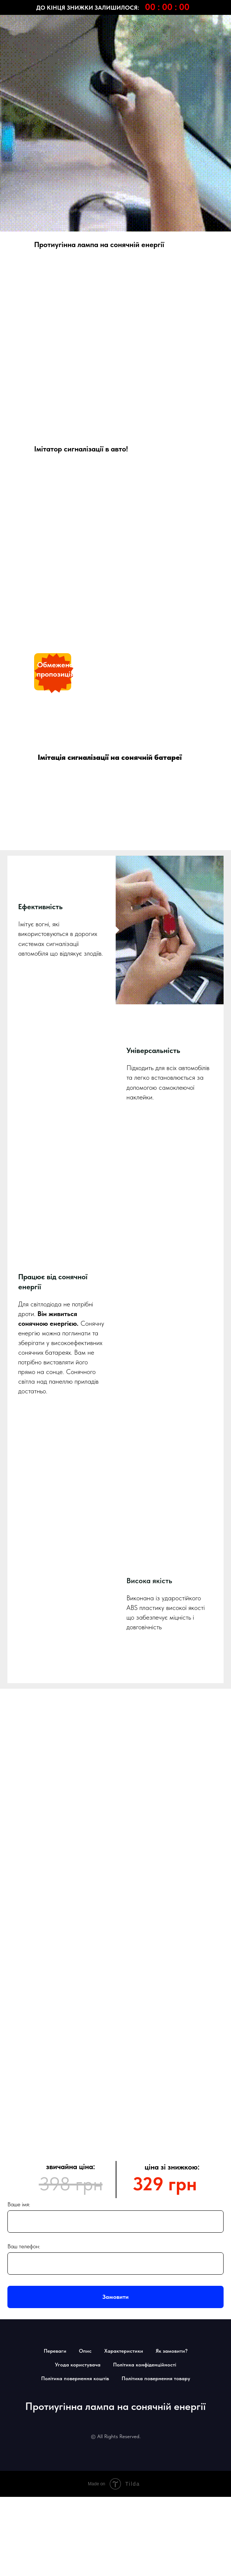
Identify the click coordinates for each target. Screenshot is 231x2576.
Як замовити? (172, 1997)
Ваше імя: (18, 1850)
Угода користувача (77, 2010)
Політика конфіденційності (144, 2010)
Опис (85, 1997)
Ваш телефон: (23, 1892)
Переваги (55, 1997)
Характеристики (123, 1997)
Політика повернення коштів (75, 2024)
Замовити (115, 1943)
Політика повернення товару (156, 2024)
